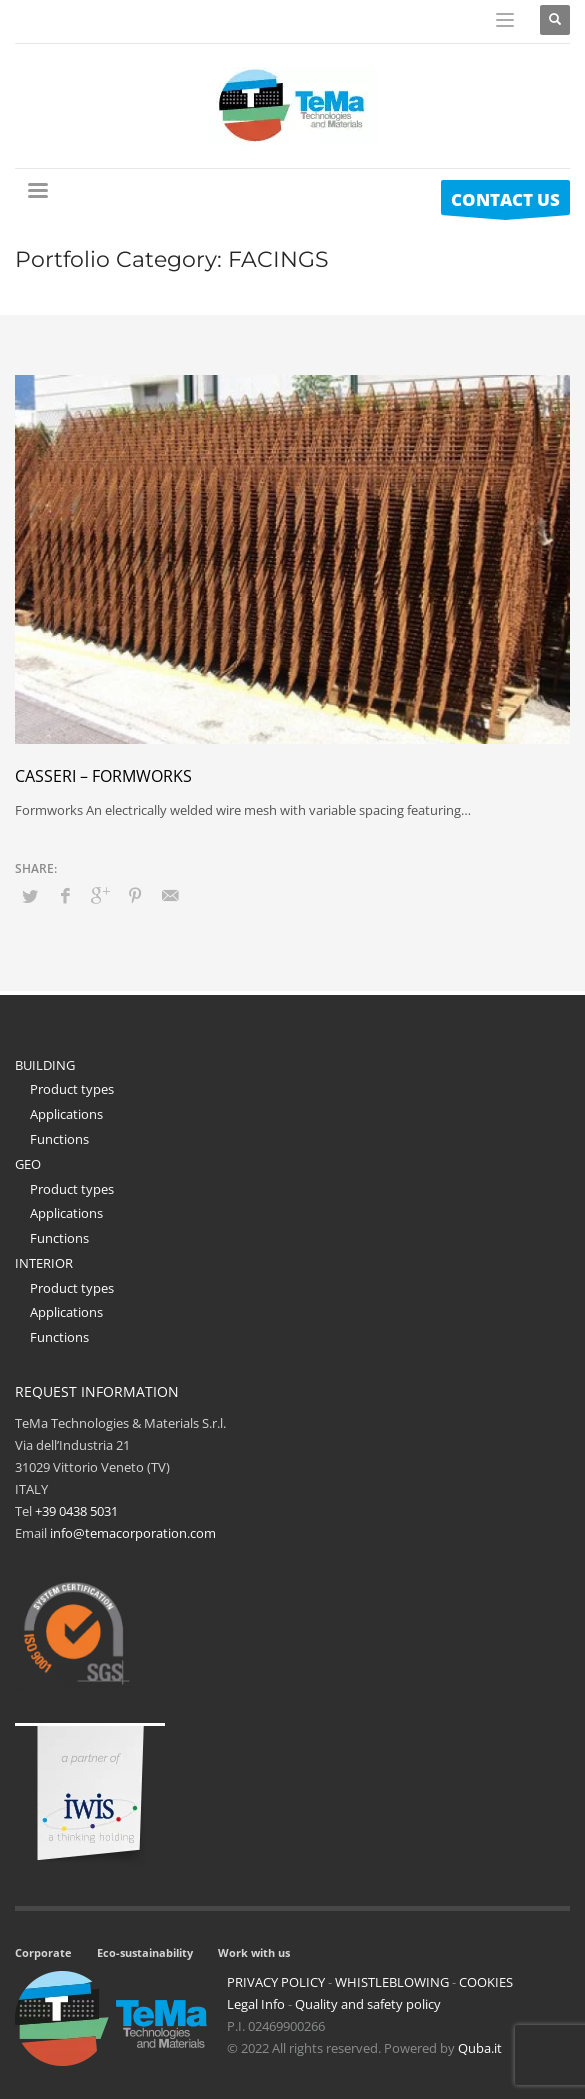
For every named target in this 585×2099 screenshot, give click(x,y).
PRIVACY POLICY (276, 1982)
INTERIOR (44, 1263)
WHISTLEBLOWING (392, 1982)
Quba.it (480, 2048)
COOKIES (486, 1982)
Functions (59, 1139)
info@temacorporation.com (133, 1533)
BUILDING (45, 1065)
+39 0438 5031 (76, 1511)
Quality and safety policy (368, 2004)
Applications (66, 1114)
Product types (72, 1089)
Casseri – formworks (103, 776)
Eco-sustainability (145, 1952)
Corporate (43, 1952)
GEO (28, 1164)
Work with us (254, 1952)
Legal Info (256, 2004)
